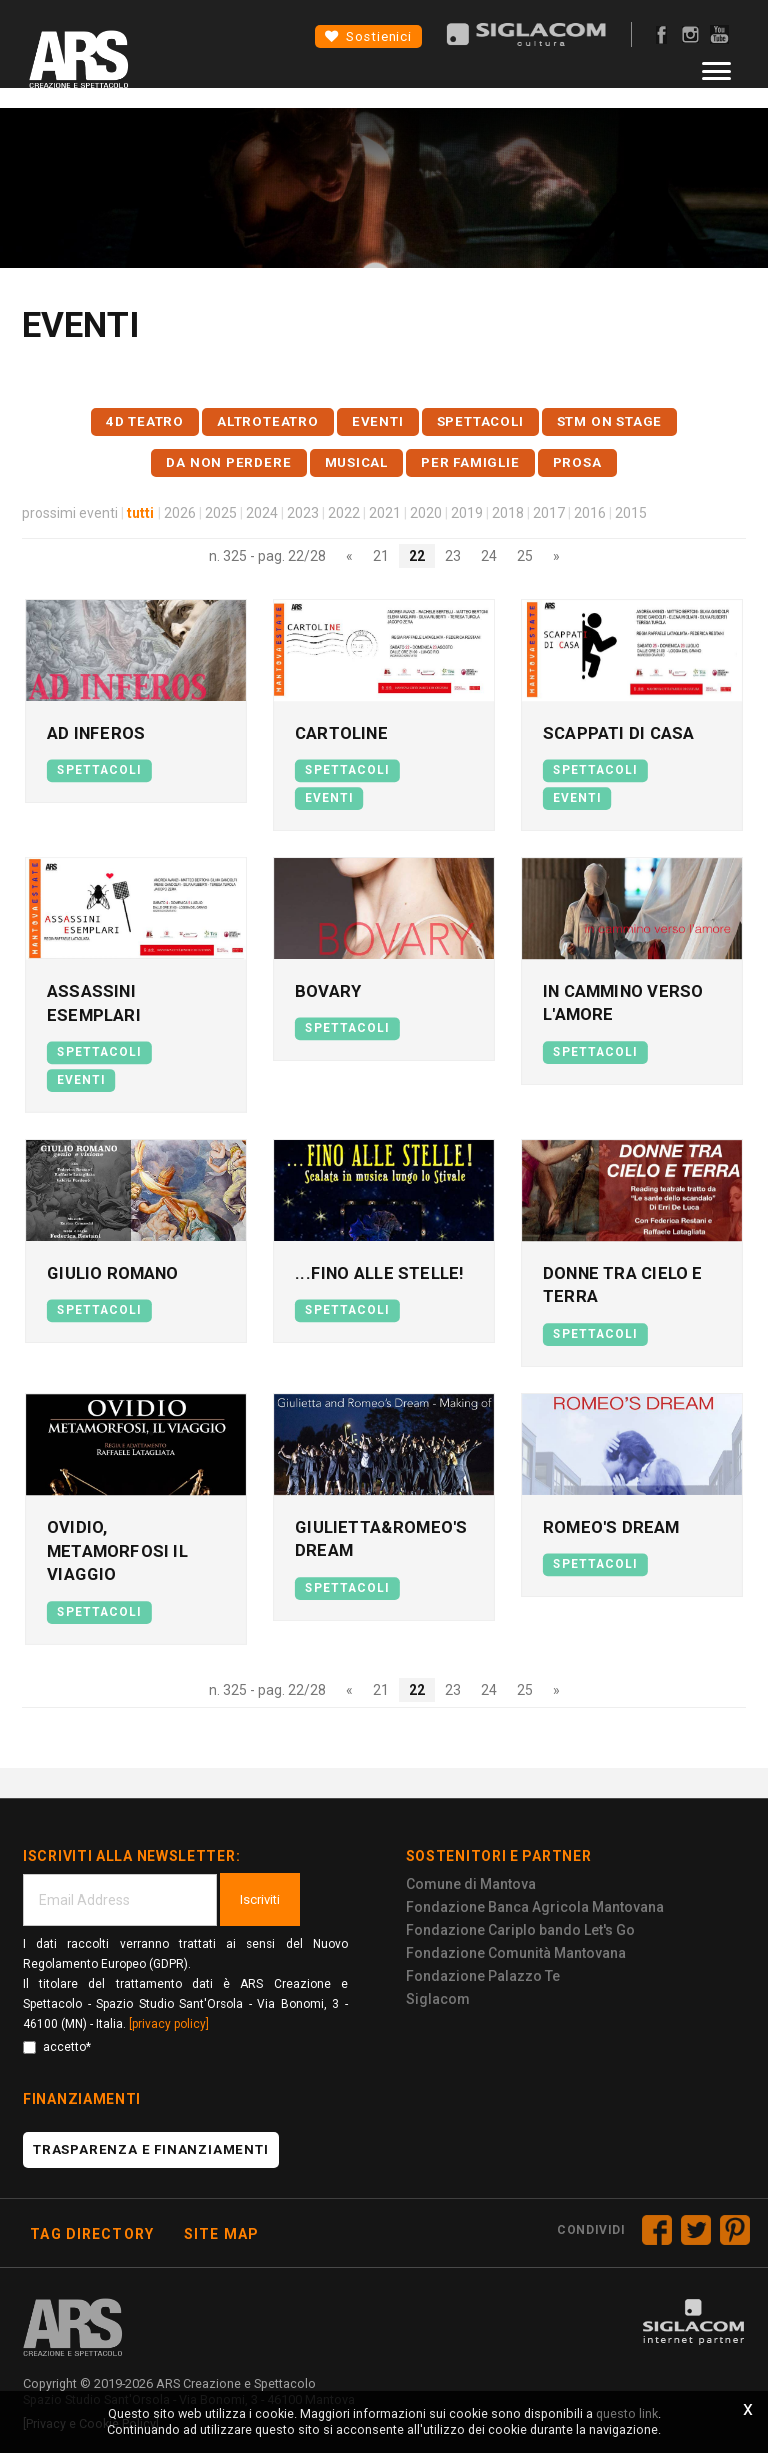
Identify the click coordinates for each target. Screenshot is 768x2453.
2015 (631, 513)
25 (525, 556)
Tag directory (92, 2225)
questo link (627, 2413)
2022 (344, 513)
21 (381, 556)
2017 (549, 513)
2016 (590, 513)
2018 (508, 513)
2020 (426, 513)
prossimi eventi (70, 513)
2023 (303, 513)
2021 (385, 513)
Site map (221, 2225)
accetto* (57, 2038)
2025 (221, 513)
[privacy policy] (169, 2015)
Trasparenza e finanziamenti (151, 2140)
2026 (180, 513)
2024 (262, 513)
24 (489, 556)
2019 (467, 513)
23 (453, 556)
